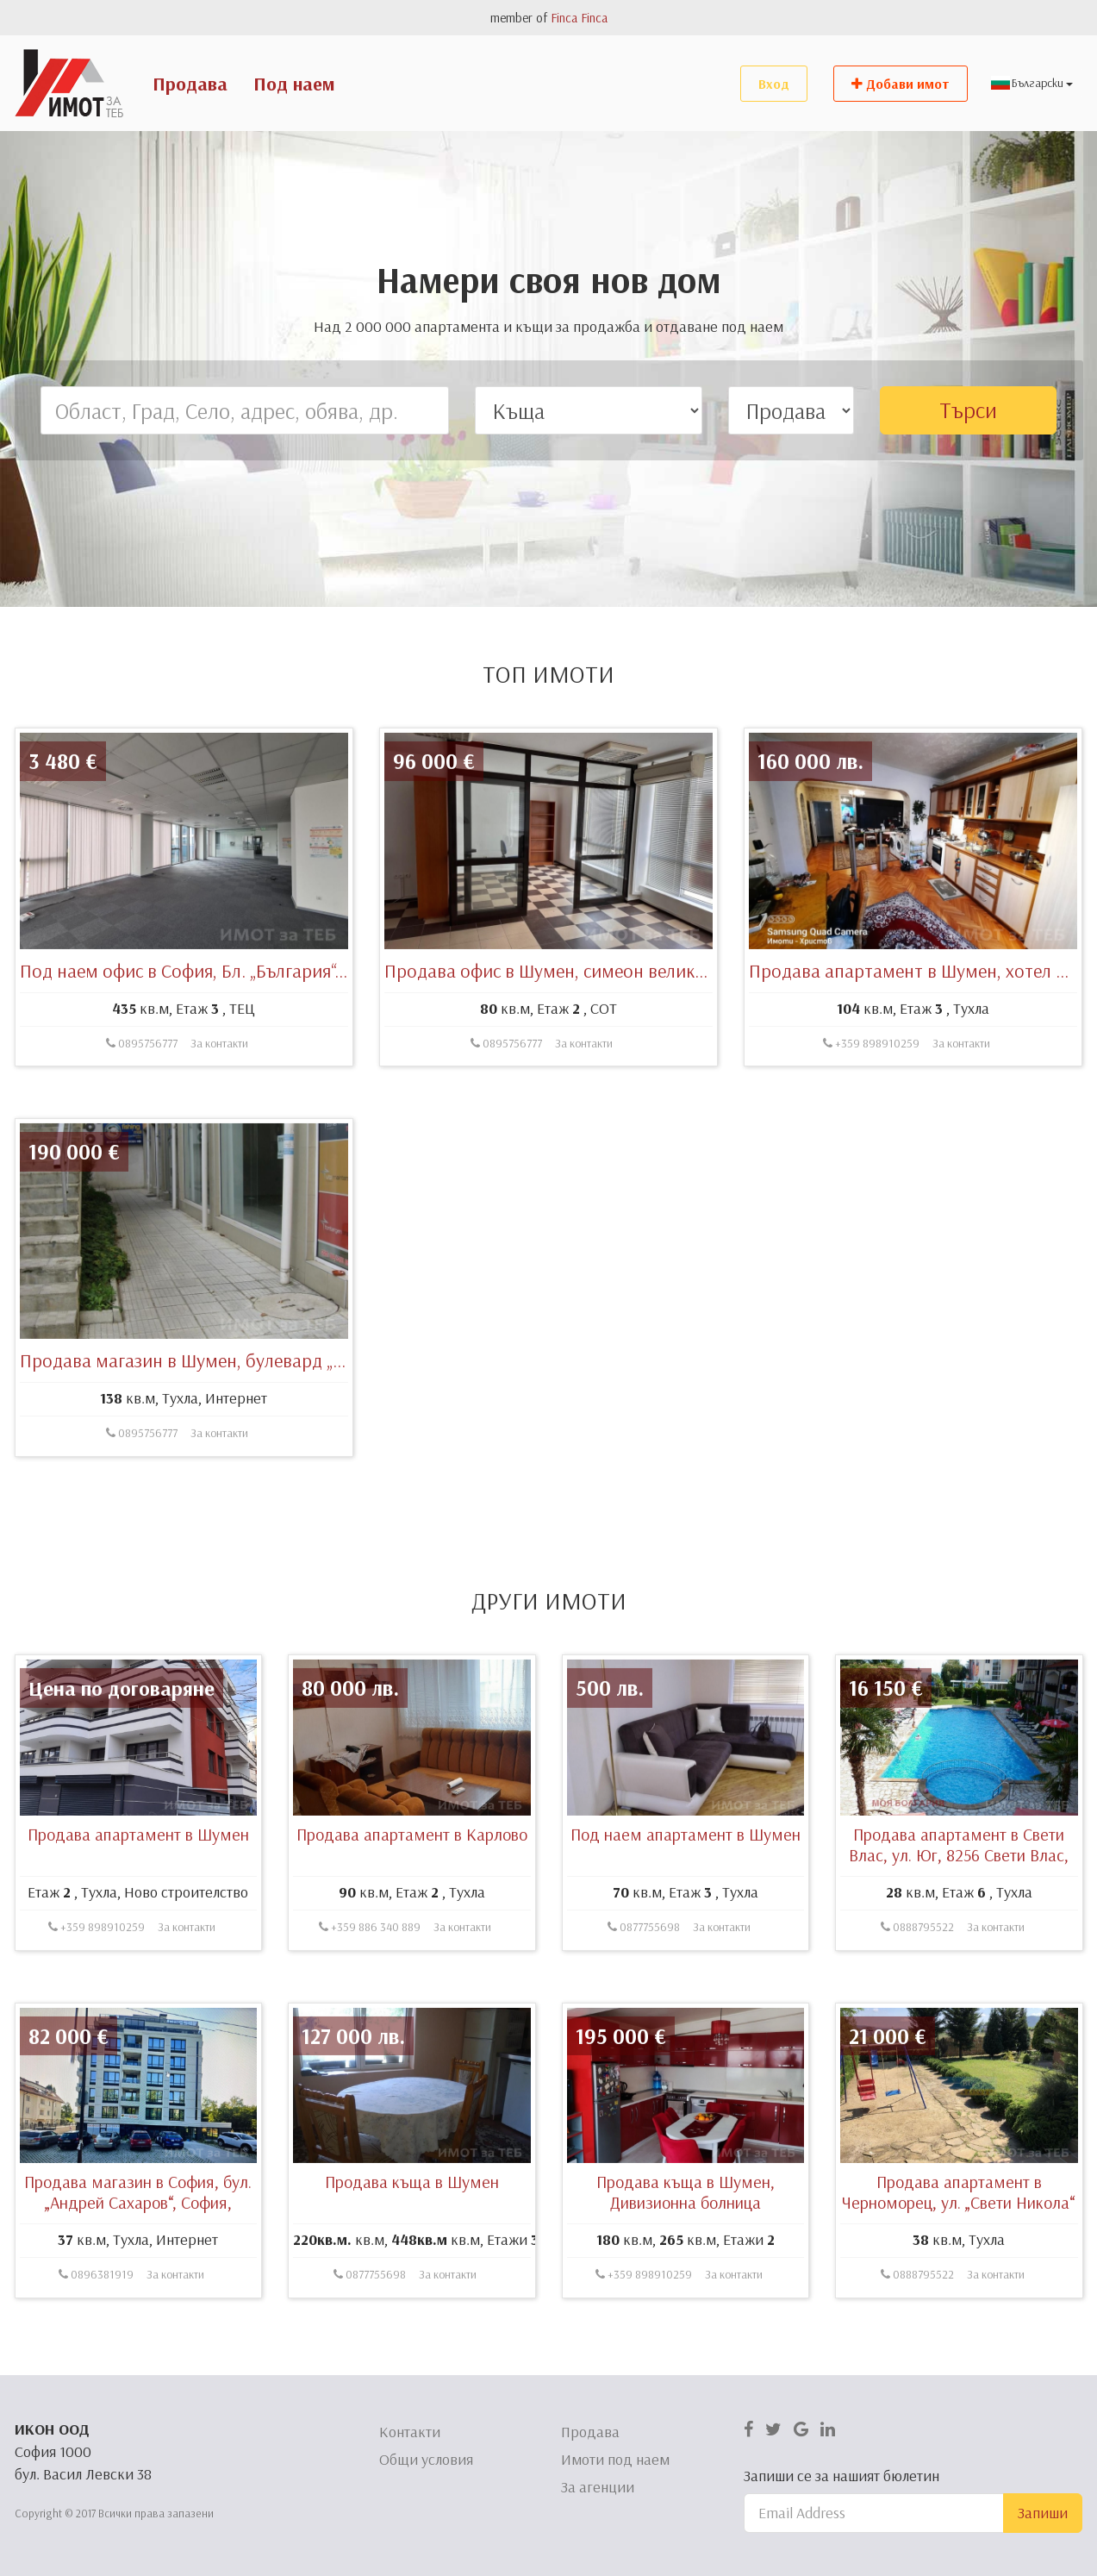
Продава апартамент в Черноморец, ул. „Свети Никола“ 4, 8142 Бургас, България (958, 2260)
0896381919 (96, 2333)
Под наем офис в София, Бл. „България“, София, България (249, 1028)
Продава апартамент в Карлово (411, 1893)
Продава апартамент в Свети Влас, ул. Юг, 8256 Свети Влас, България (959, 1913)
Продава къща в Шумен (412, 2240)
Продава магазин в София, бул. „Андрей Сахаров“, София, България (138, 2260)
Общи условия (426, 2459)
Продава (190, 84)
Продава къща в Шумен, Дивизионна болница (685, 2250)
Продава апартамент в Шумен (138, 1893)
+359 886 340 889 (370, 1985)
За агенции (597, 2487)
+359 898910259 (871, 1101)
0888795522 (917, 1985)
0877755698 (644, 1985)
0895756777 (142, 1101)
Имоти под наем (615, 2459)
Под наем (294, 84)
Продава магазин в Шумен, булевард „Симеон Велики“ (242, 1419)
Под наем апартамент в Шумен (685, 1893)
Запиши (1043, 2513)
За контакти (219, 1101)
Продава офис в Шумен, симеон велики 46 (556, 1028)
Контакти (409, 2432)
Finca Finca (579, 17)
